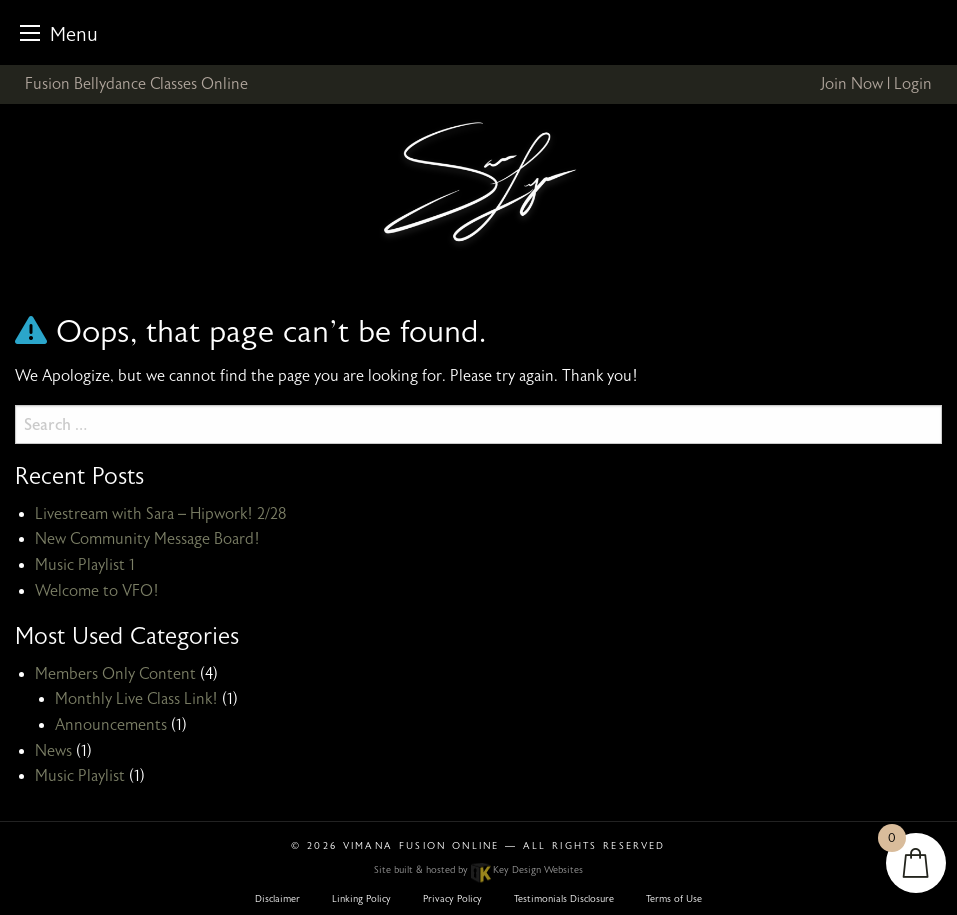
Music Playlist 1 (85, 565)
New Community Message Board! (147, 539)
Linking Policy (361, 899)
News (53, 751)
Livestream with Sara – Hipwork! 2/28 (160, 514)
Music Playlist (80, 776)
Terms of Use (674, 899)
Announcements (111, 725)
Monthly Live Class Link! (136, 699)
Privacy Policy (452, 899)
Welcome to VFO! (97, 591)
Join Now (851, 84)
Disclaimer (277, 899)
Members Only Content (115, 674)
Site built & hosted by (478, 870)
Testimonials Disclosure (564, 899)
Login (913, 84)
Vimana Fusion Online (421, 846)
